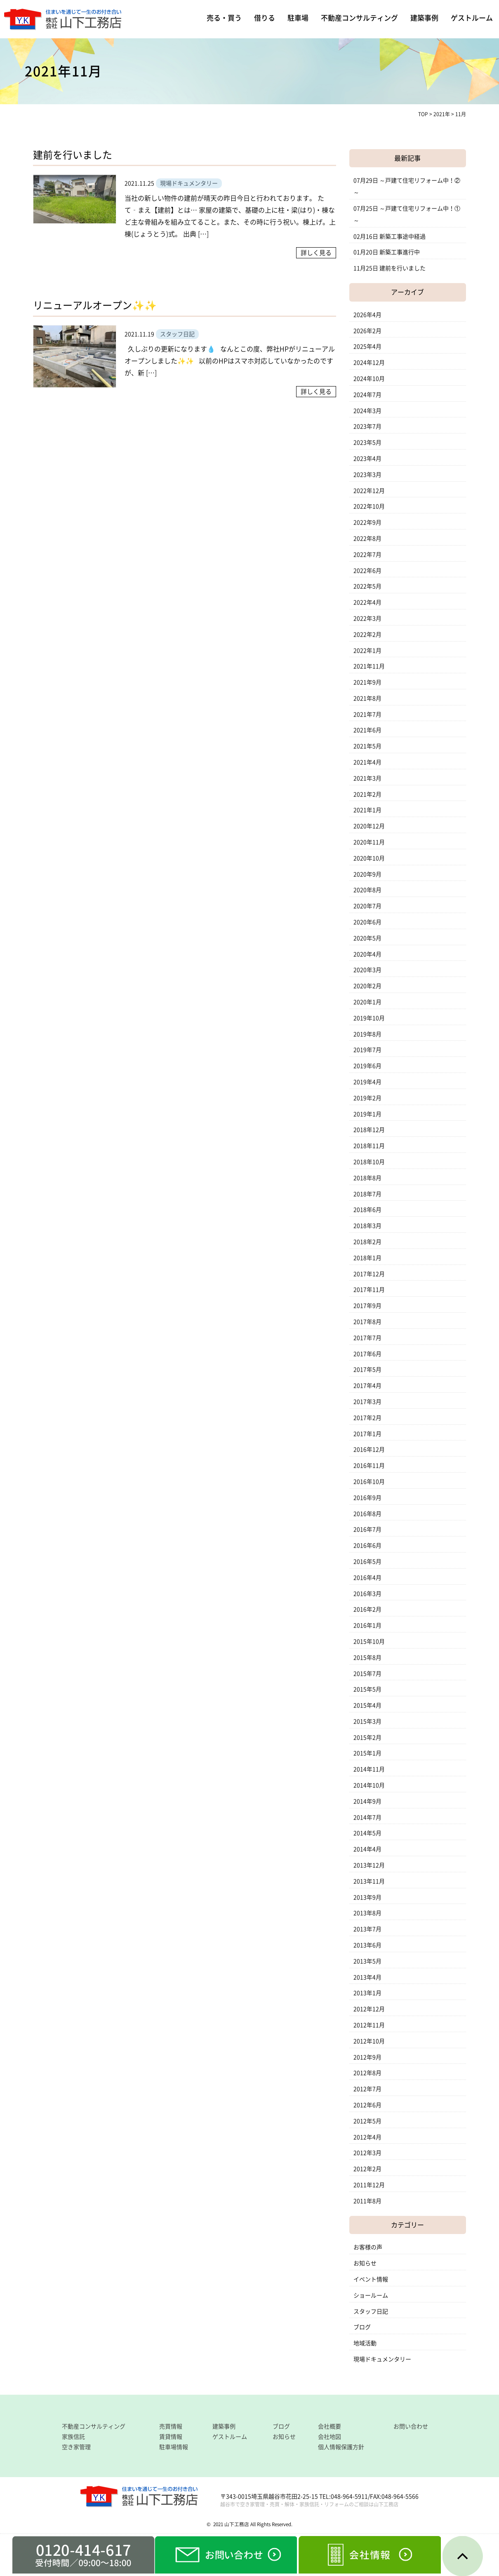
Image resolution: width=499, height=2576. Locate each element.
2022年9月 (367, 522)
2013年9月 (367, 1897)
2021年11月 (369, 666)
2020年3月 (367, 970)
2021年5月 (367, 746)
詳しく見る (316, 253)
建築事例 (424, 17)
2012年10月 (369, 2041)
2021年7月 (367, 714)
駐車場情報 (173, 2447)
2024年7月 (367, 395)
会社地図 (329, 2437)
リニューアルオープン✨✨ (95, 305)
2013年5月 (367, 1961)
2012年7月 (367, 2089)
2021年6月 (367, 730)
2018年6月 (367, 1210)
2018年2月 (367, 1242)
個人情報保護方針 (341, 2447)
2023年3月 (367, 475)
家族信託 (73, 2437)
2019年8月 (367, 1034)
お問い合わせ (410, 2426)
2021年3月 (367, 778)
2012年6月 (367, 2105)
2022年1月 (367, 650)
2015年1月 (367, 1753)
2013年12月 (369, 1865)
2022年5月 (367, 586)
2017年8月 (367, 1322)
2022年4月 (367, 602)
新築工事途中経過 (402, 236)
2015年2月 (367, 1737)
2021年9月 (367, 682)
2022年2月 (367, 634)
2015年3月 (367, 1721)
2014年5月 (367, 1833)
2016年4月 (367, 1578)
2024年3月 (367, 411)
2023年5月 (367, 442)
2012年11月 (369, 2025)
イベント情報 (370, 2279)
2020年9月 (367, 874)
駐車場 (297, 17)
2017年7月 (367, 1338)
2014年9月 (367, 1801)
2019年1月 (367, 1114)
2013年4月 (367, 1977)
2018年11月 (369, 1146)
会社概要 (329, 2426)
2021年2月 (367, 794)
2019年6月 (367, 1066)
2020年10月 (369, 858)
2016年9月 (367, 1498)
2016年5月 (367, 1561)
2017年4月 (367, 1386)
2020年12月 (369, 826)
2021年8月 (367, 698)
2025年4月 (367, 346)
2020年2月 (367, 986)
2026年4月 (367, 315)
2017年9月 (367, 1306)
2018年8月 (367, 1178)
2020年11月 (369, 842)
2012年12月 (369, 2009)
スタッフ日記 (370, 2311)
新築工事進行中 (399, 252)
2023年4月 (367, 458)
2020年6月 (367, 922)
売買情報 (170, 2426)
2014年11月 (369, 1769)
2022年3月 (367, 618)
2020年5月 (367, 938)
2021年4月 (367, 762)
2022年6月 (367, 571)
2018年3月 (367, 1226)
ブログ (362, 2327)
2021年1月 (367, 810)
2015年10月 (369, 1641)
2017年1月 (367, 1434)
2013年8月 (367, 1913)
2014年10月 (369, 1785)
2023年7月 (367, 426)
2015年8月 (367, 1657)
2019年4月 (367, 1082)
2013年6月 (367, 1945)
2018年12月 (369, 1130)
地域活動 (365, 2343)
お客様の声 (367, 2247)
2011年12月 (369, 2185)
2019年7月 (367, 1050)
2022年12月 (369, 491)
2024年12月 (369, 362)
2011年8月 (367, 2201)
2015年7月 (367, 1674)
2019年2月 (367, 1098)
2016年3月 (367, 1594)
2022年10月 (369, 506)
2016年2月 (367, 1609)
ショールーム (370, 2295)
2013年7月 (367, 1929)
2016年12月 (369, 1449)
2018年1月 (367, 1258)
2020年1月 (367, 1002)
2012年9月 (367, 2057)
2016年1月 (367, 1625)
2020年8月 (367, 890)
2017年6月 (367, 1354)
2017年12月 (369, 1274)
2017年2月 (367, 1418)
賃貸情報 (170, 2437)
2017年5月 (367, 1369)
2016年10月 (369, 1482)
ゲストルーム (472, 17)
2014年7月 (367, 1817)
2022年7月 (367, 554)
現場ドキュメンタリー (382, 2359)
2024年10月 (369, 379)
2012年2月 (367, 2169)
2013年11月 (369, 1881)
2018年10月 (369, 1162)
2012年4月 (367, 2137)
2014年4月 (367, 1849)
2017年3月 (367, 1402)
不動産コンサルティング (359, 17)
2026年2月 (367, 331)
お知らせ (365, 2263)
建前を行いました (72, 155)
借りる (264, 17)
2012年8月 (367, 2073)
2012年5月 (367, 2121)
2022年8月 (367, 538)
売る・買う (224, 17)
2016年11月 (369, 1465)
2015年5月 (367, 1689)
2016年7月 (367, 1529)
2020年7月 (367, 906)
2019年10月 (369, 1018)
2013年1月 (367, 1993)
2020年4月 (367, 954)
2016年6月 (367, 1545)
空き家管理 (76, 2447)
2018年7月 (367, 1194)
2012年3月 (367, 2153)
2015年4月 (367, 1705)
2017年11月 (369, 1290)
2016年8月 (367, 1514)
